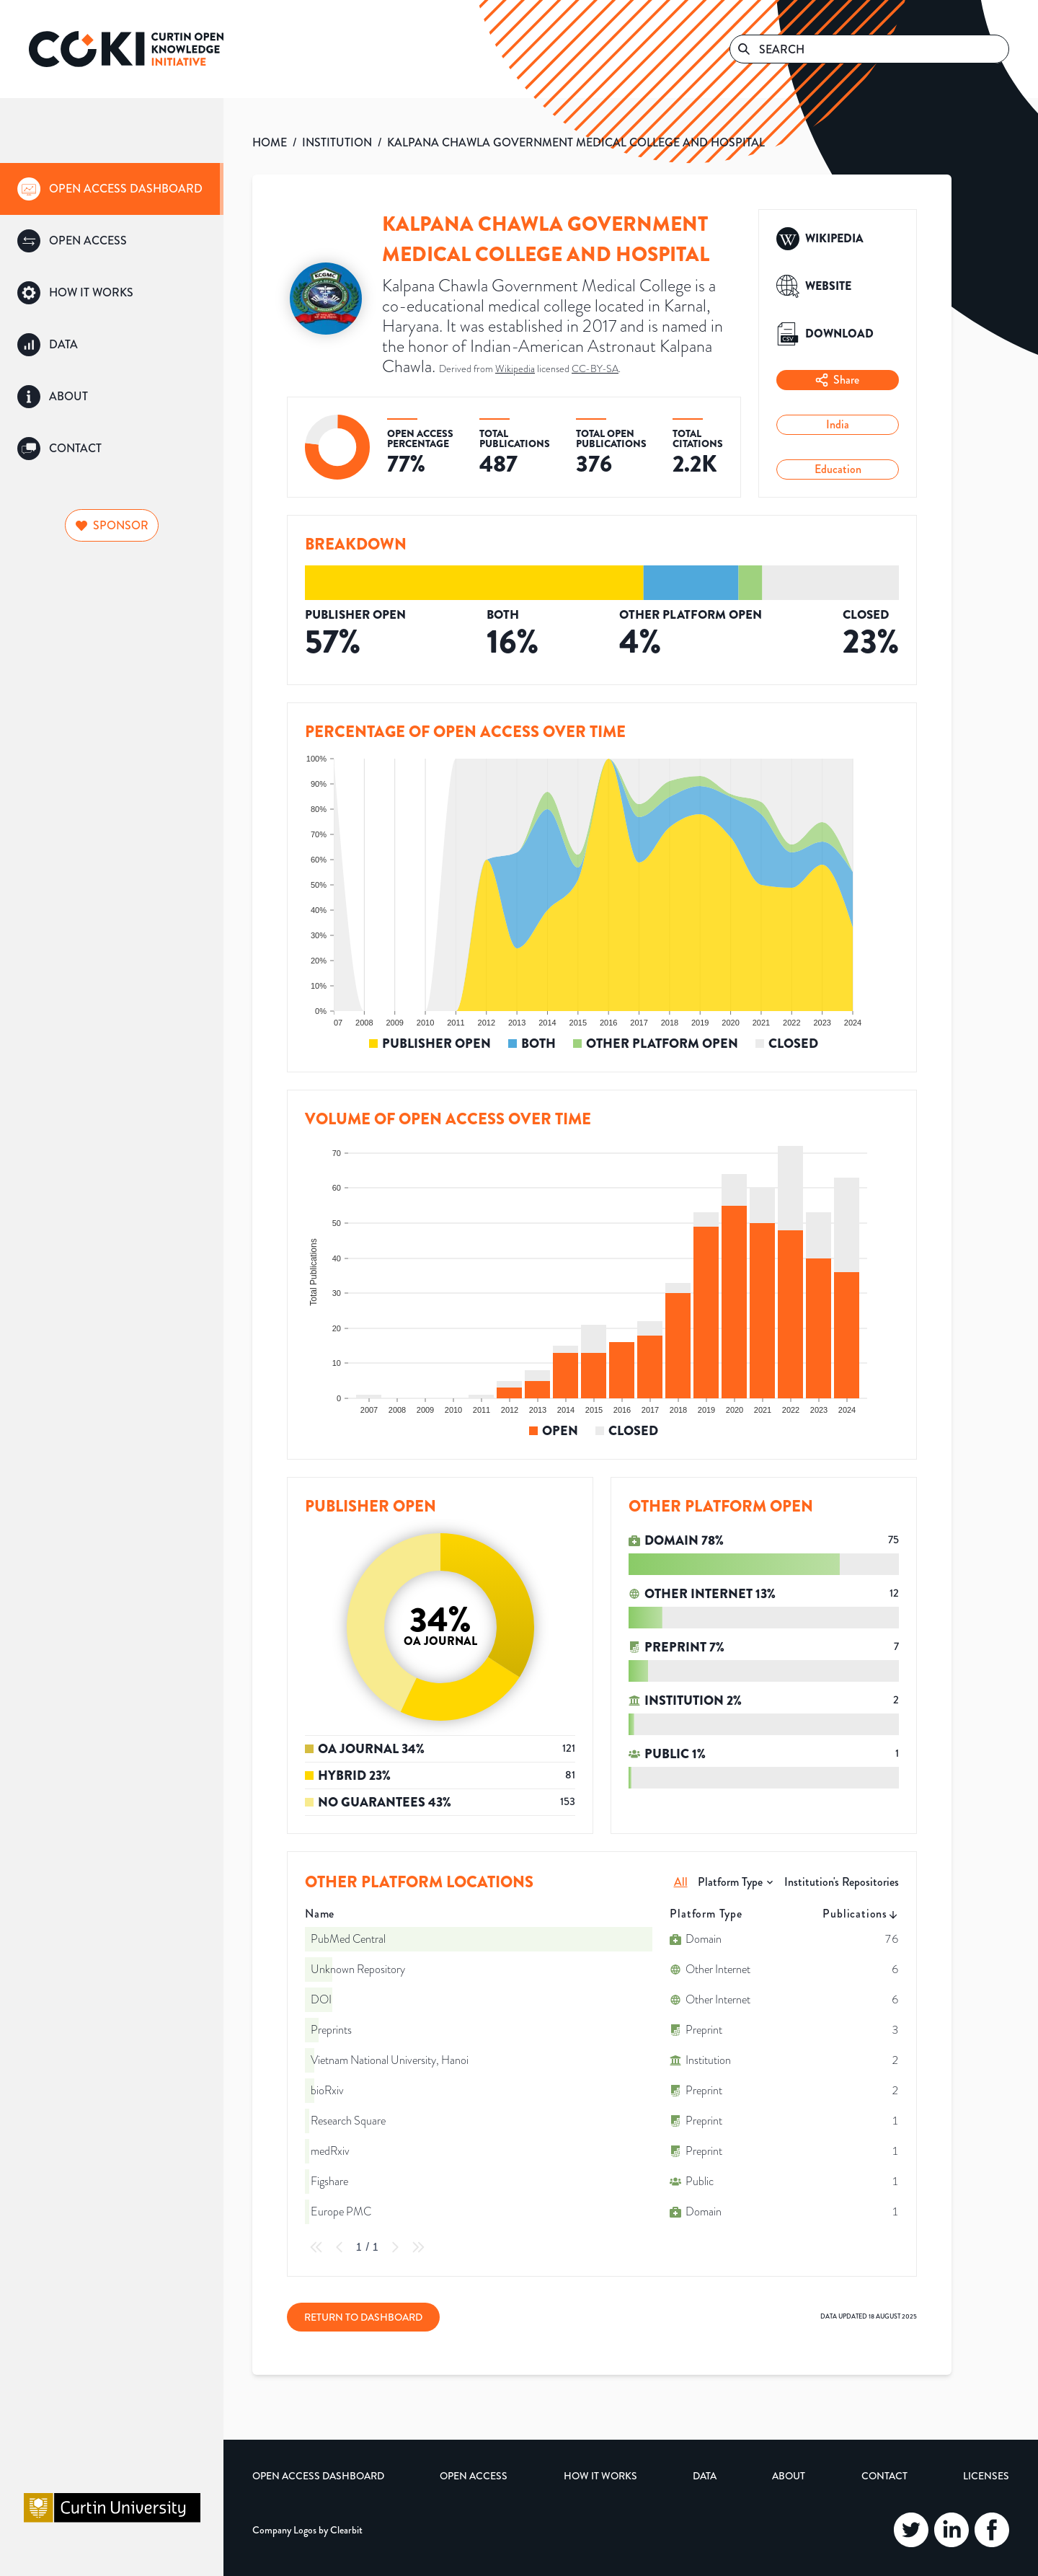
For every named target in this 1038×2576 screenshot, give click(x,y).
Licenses (986, 2476)
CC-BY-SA (595, 369)
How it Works (600, 2476)
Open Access (473, 2476)
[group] (111, 189)
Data (705, 2476)
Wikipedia (515, 369)
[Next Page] (395, 2247)
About (788, 2476)
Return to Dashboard (363, 2317)
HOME (269, 142)
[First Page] (316, 2247)
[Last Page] (418, 2247)
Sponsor (112, 525)
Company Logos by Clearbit (307, 2530)
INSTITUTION (337, 142)
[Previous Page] (339, 2247)
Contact (884, 2476)
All (681, 1882)
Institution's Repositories (841, 1882)
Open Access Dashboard (318, 2476)
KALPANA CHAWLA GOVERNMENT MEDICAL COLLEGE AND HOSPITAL (576, 142)
